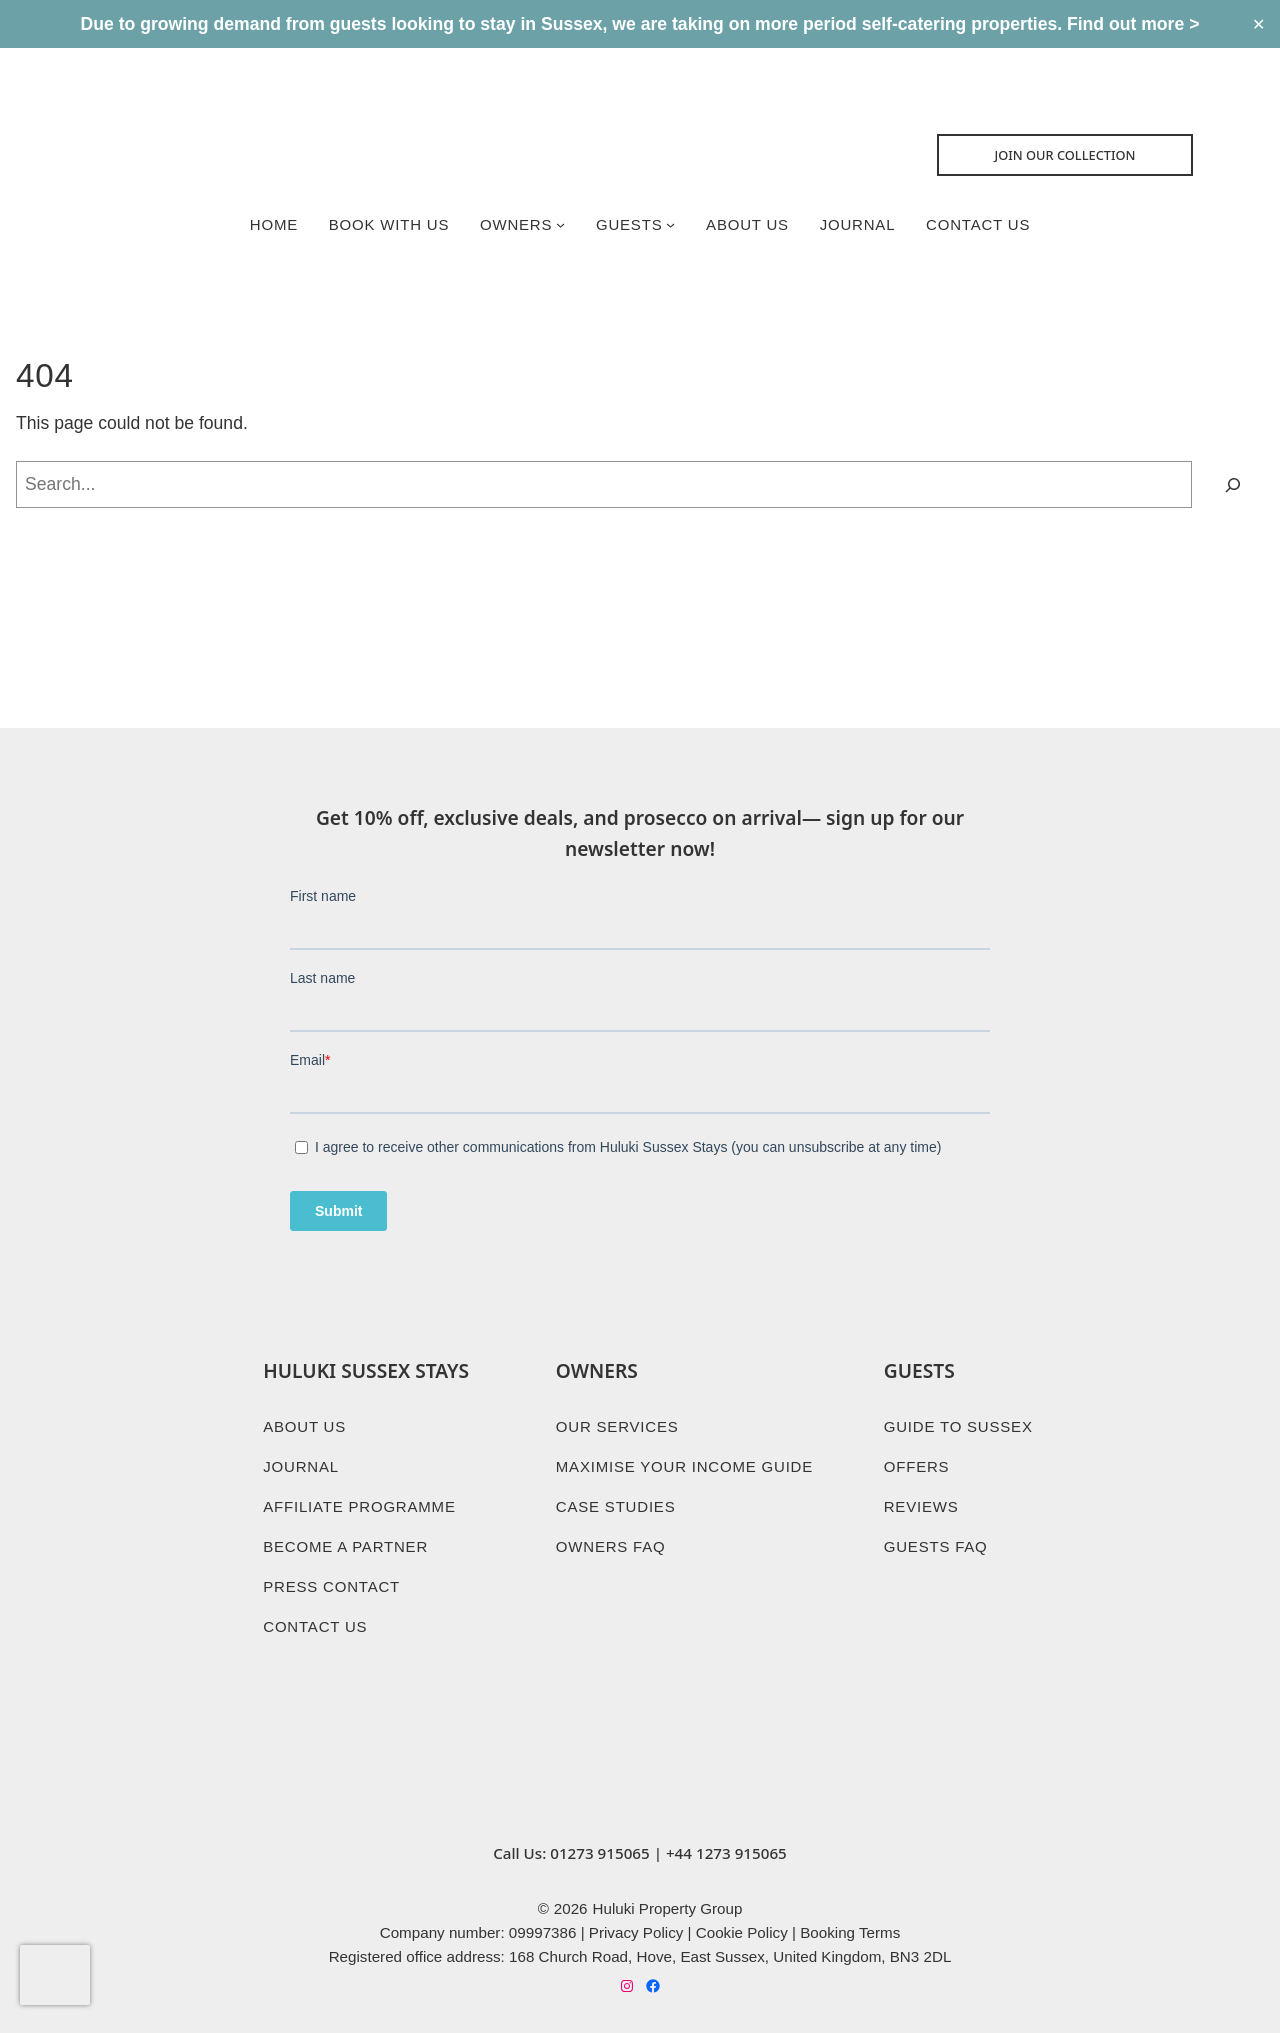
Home (270, 224)
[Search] (1233, 486)
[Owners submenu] (559, 225)
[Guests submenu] (670, 225)
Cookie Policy (742, 1928)
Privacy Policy (636, 1928)
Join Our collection (1067, 155)
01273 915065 (600, 1848)
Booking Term (846, 1928)
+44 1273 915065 (726, 1848)
